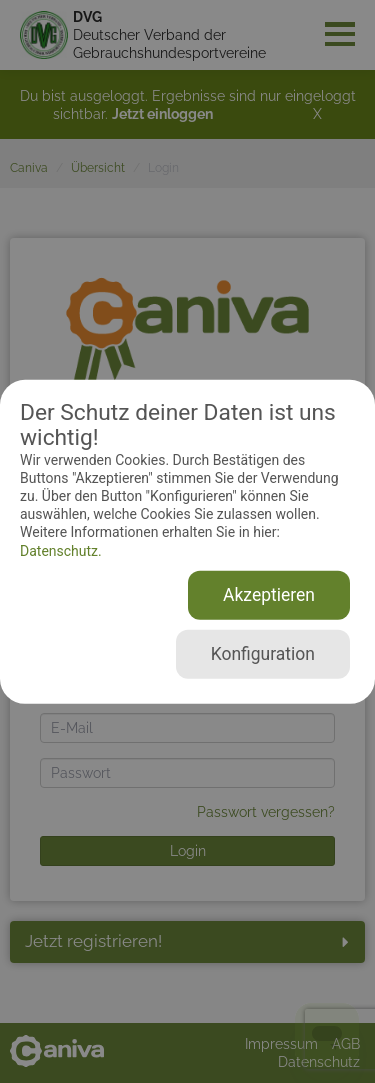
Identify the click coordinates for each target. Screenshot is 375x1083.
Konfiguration (263, 654)
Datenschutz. (61, 550)
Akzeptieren (269, 595)
